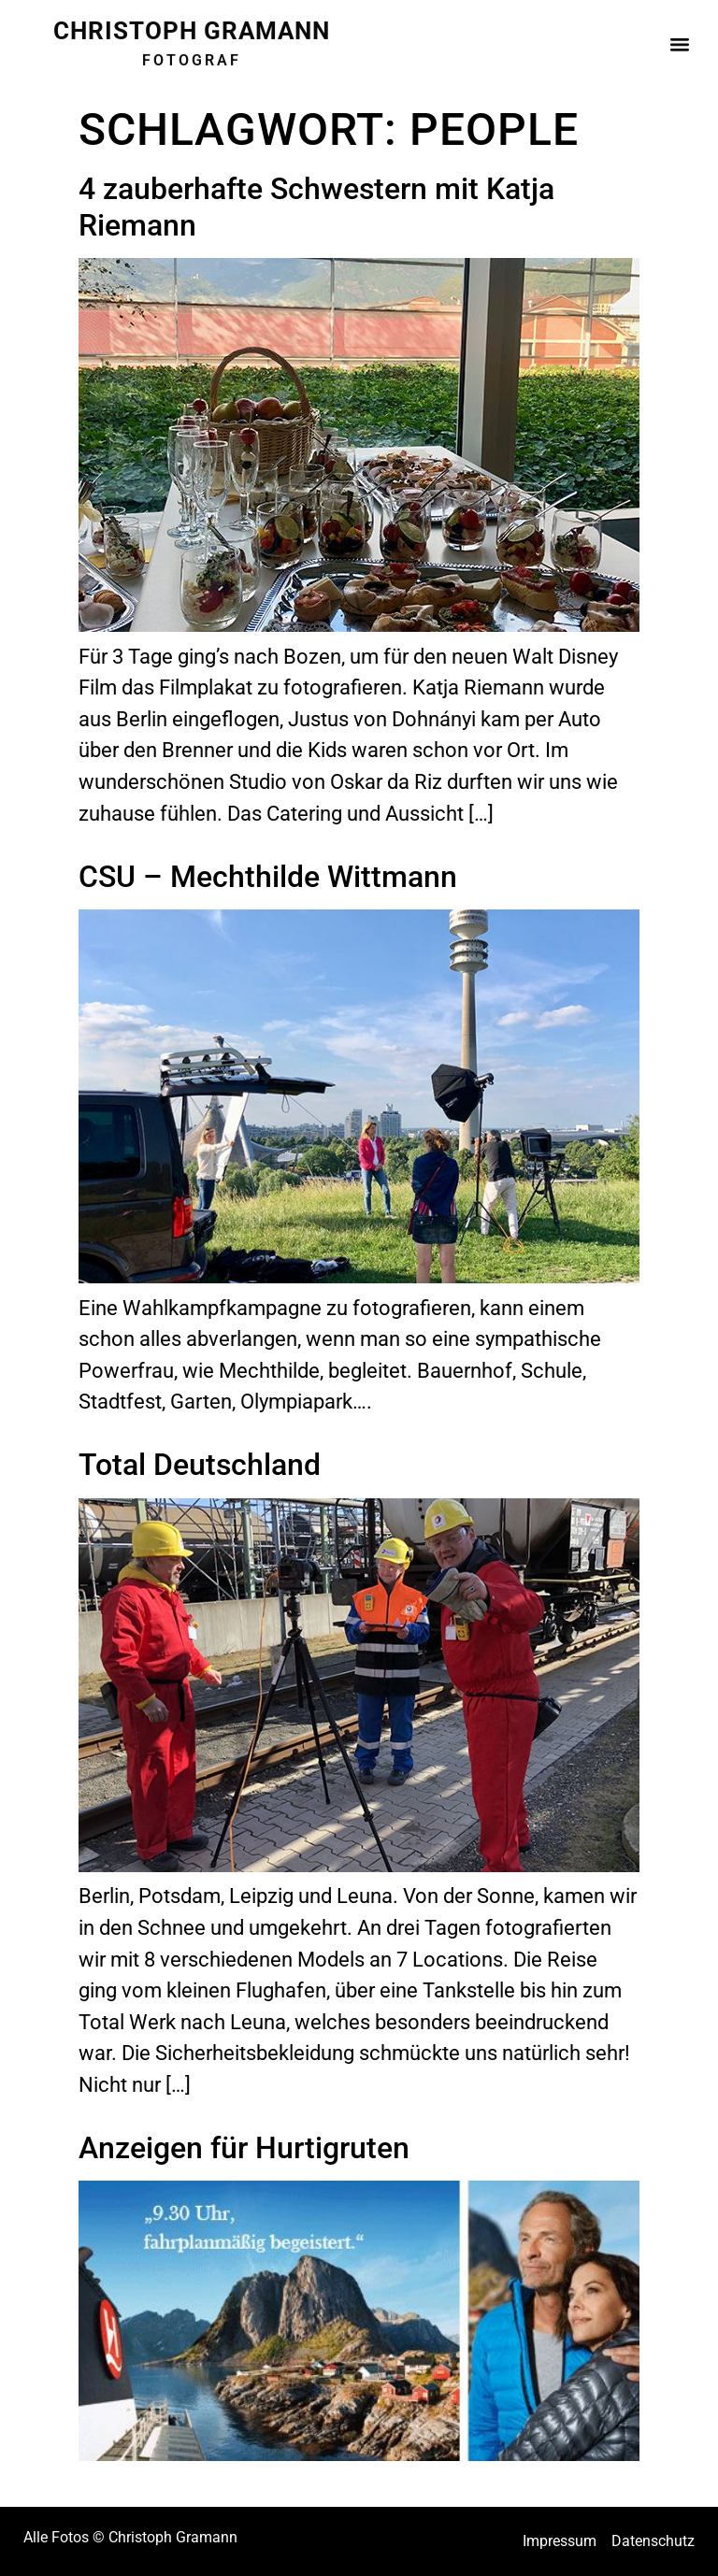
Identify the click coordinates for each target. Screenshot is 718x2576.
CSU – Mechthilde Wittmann (268, 876)
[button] (679, 38)
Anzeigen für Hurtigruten (244, 2148)
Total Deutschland (200, 1464)
